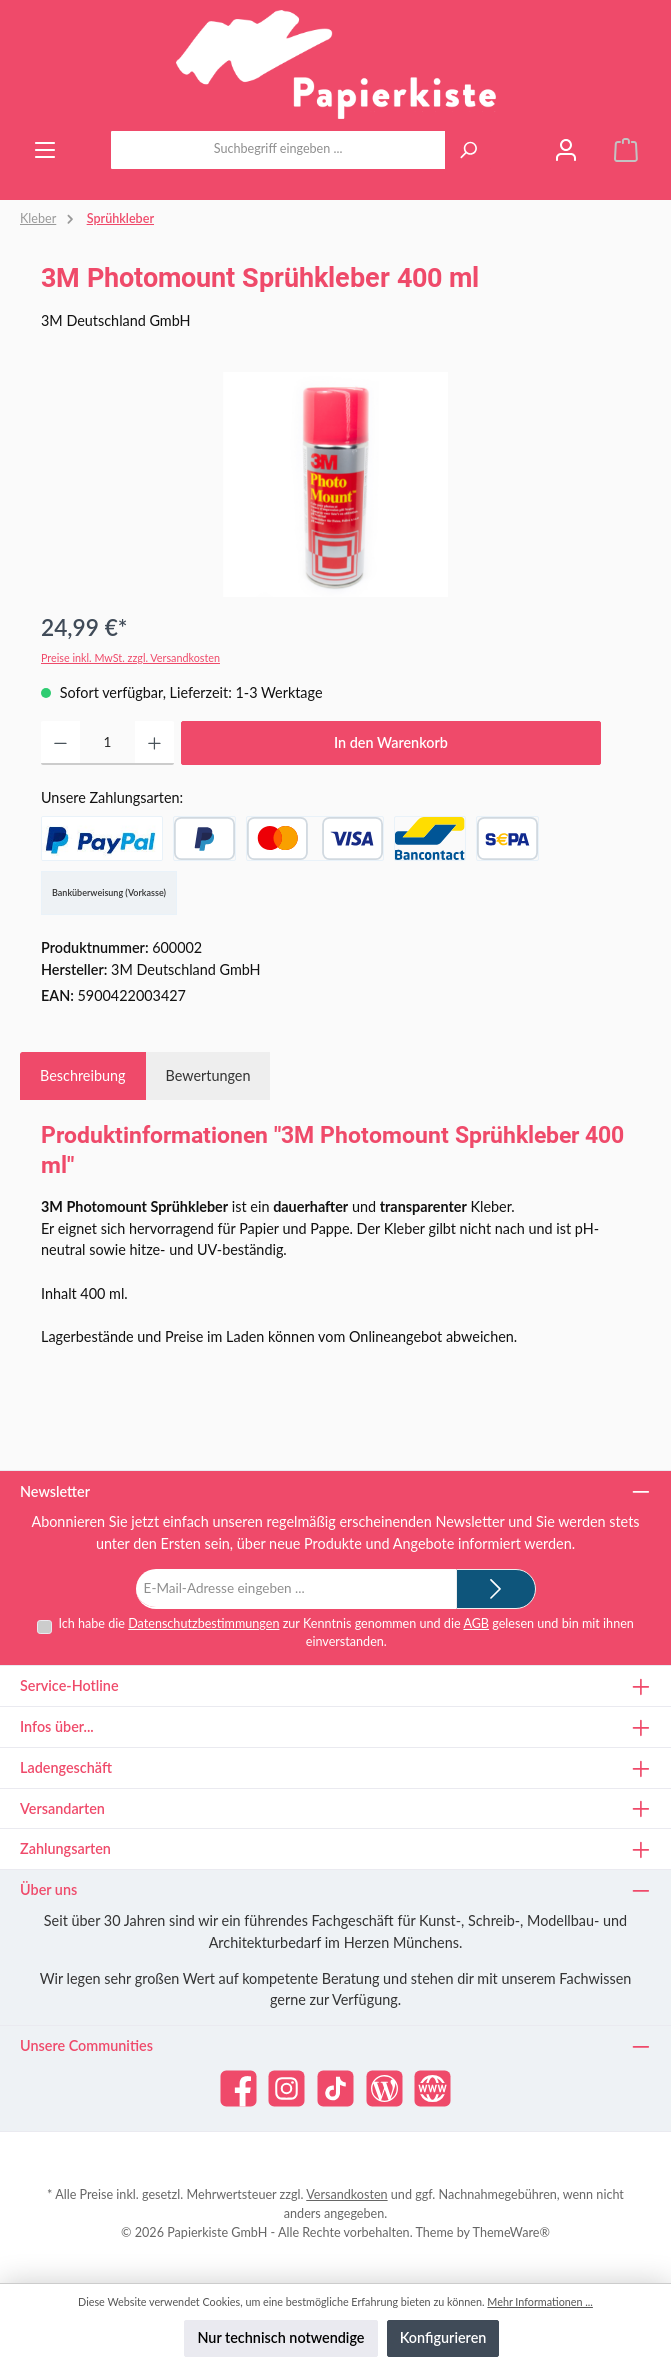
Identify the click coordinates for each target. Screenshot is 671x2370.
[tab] (83, 1076)
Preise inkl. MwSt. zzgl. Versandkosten (130, 657)
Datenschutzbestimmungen (203, 1623)
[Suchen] (468, 150)
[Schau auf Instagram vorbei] (286, 2088)
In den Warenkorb (391, 742)
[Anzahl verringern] (60, 743)
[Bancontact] (430, 838)
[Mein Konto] (566, 149)
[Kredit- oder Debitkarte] (315, 838)
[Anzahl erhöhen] (154, 743)
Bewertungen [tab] (208, 1075)
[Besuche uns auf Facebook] (238, 2088)
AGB (476, 1623)
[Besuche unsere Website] (432, 2088)
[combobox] (278, 150)
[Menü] (45, 149)
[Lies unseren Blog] (384, 2088)
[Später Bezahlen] (204, 838)
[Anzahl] (107, 743)
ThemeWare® (511, 2232)
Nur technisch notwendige (280, 2337)
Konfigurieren (443, 2337)
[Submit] (496, 1589)
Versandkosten (346, 2194)
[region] (335, 484)
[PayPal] (102, 838)
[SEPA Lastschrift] (507, 838)
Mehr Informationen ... (540, 2301)
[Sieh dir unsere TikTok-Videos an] (335, 2088)
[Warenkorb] (626, 149)
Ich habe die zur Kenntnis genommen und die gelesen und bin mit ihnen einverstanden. (345, 1632)
